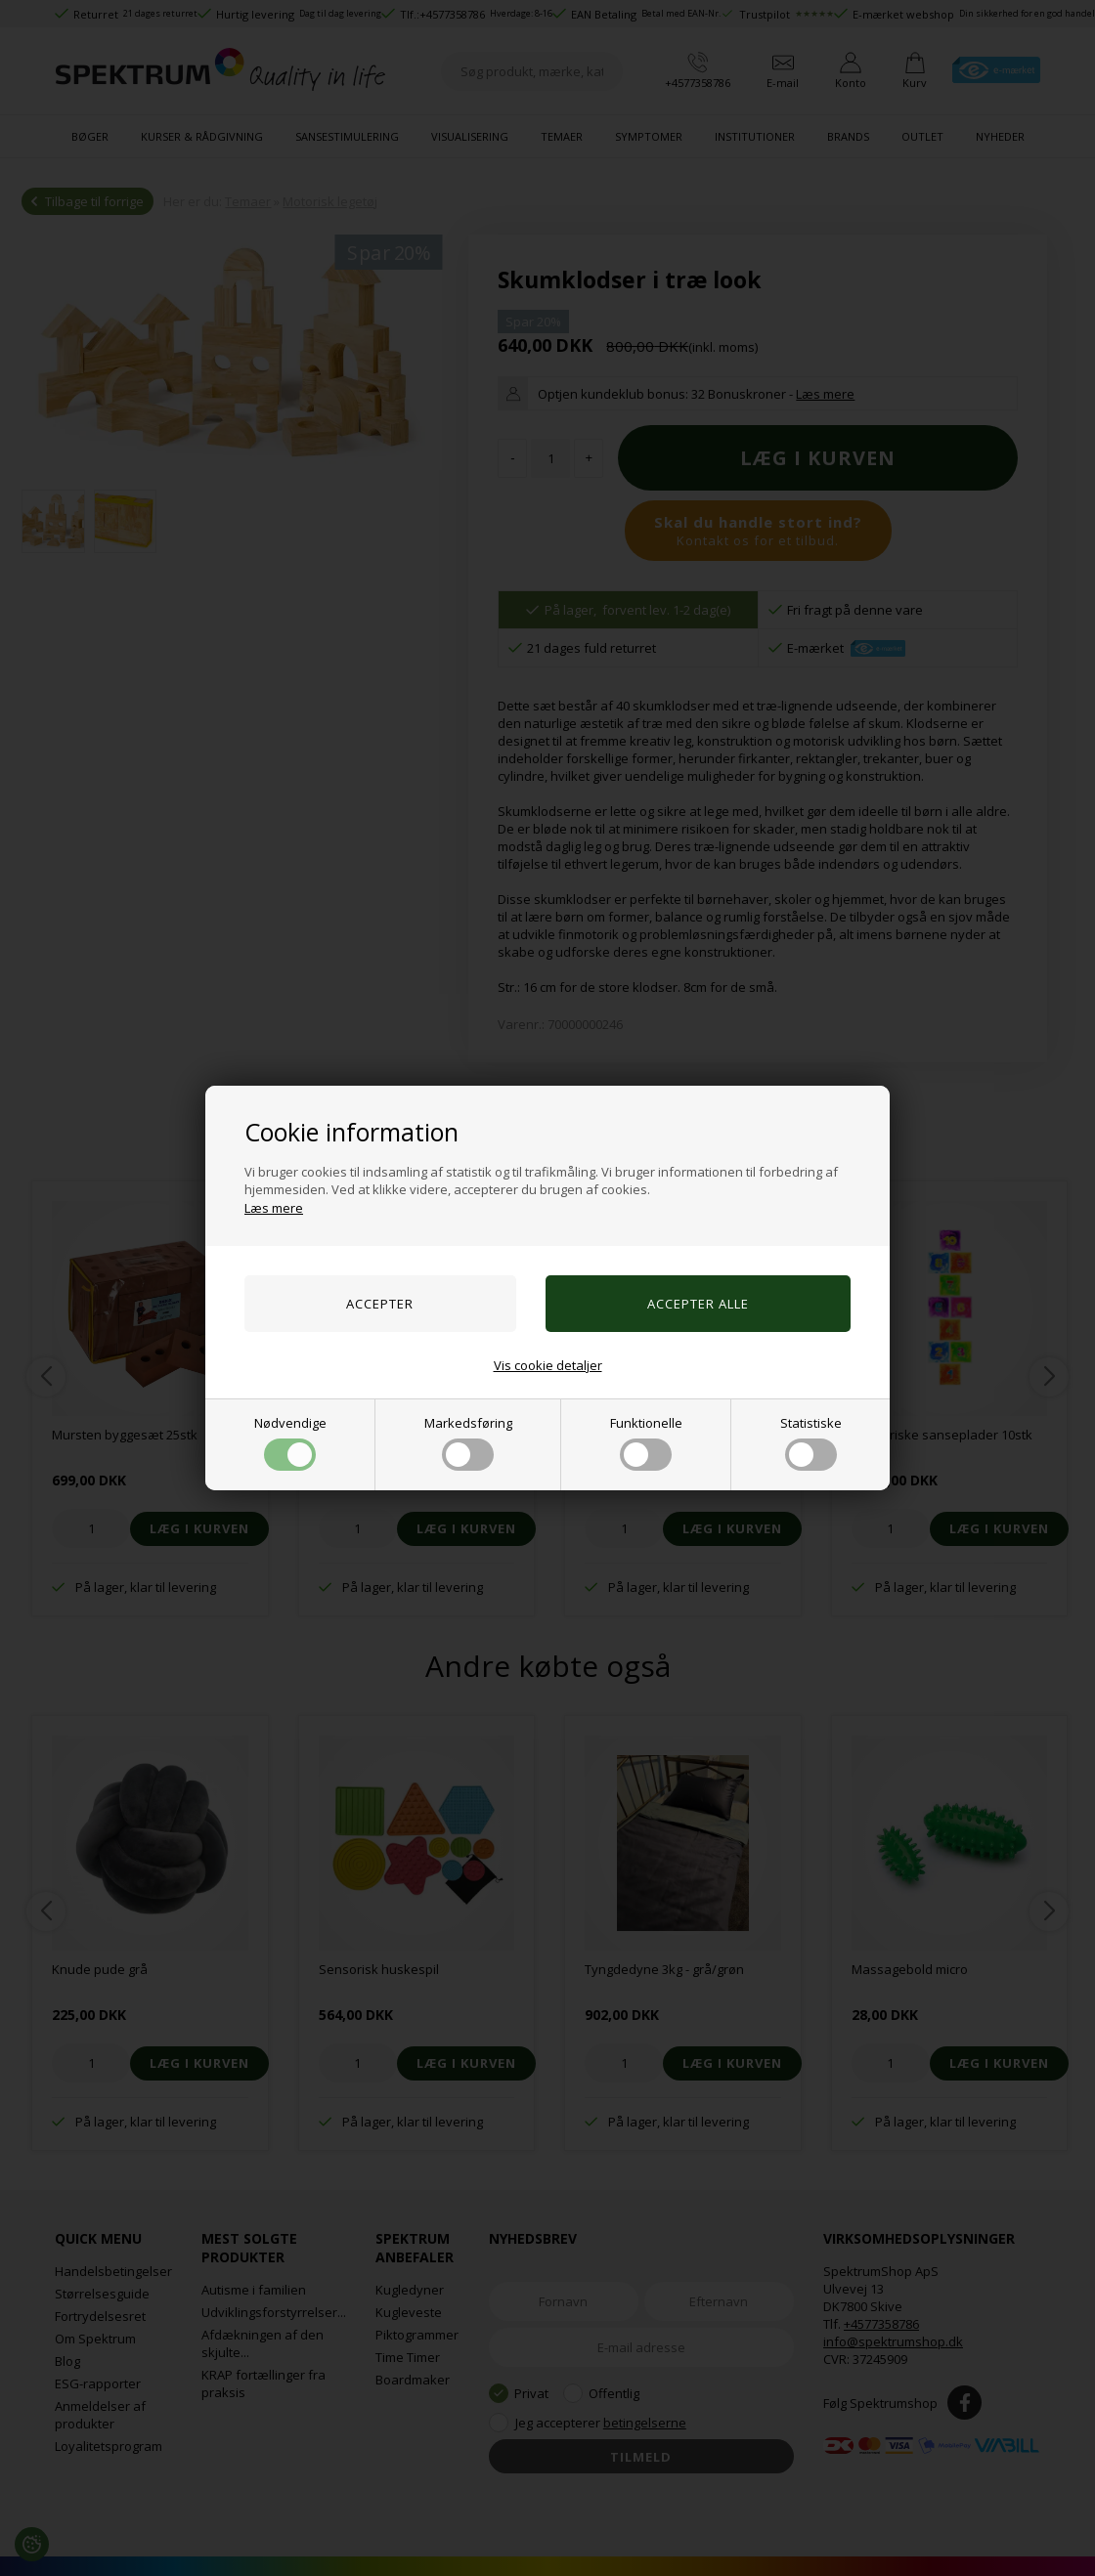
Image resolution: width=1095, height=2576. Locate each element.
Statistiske (811, 1442)
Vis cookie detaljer (548, 1365)
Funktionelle (646, 1442)
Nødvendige (290, 1442)
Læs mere (273, 1208)
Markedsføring (468, 1442)
